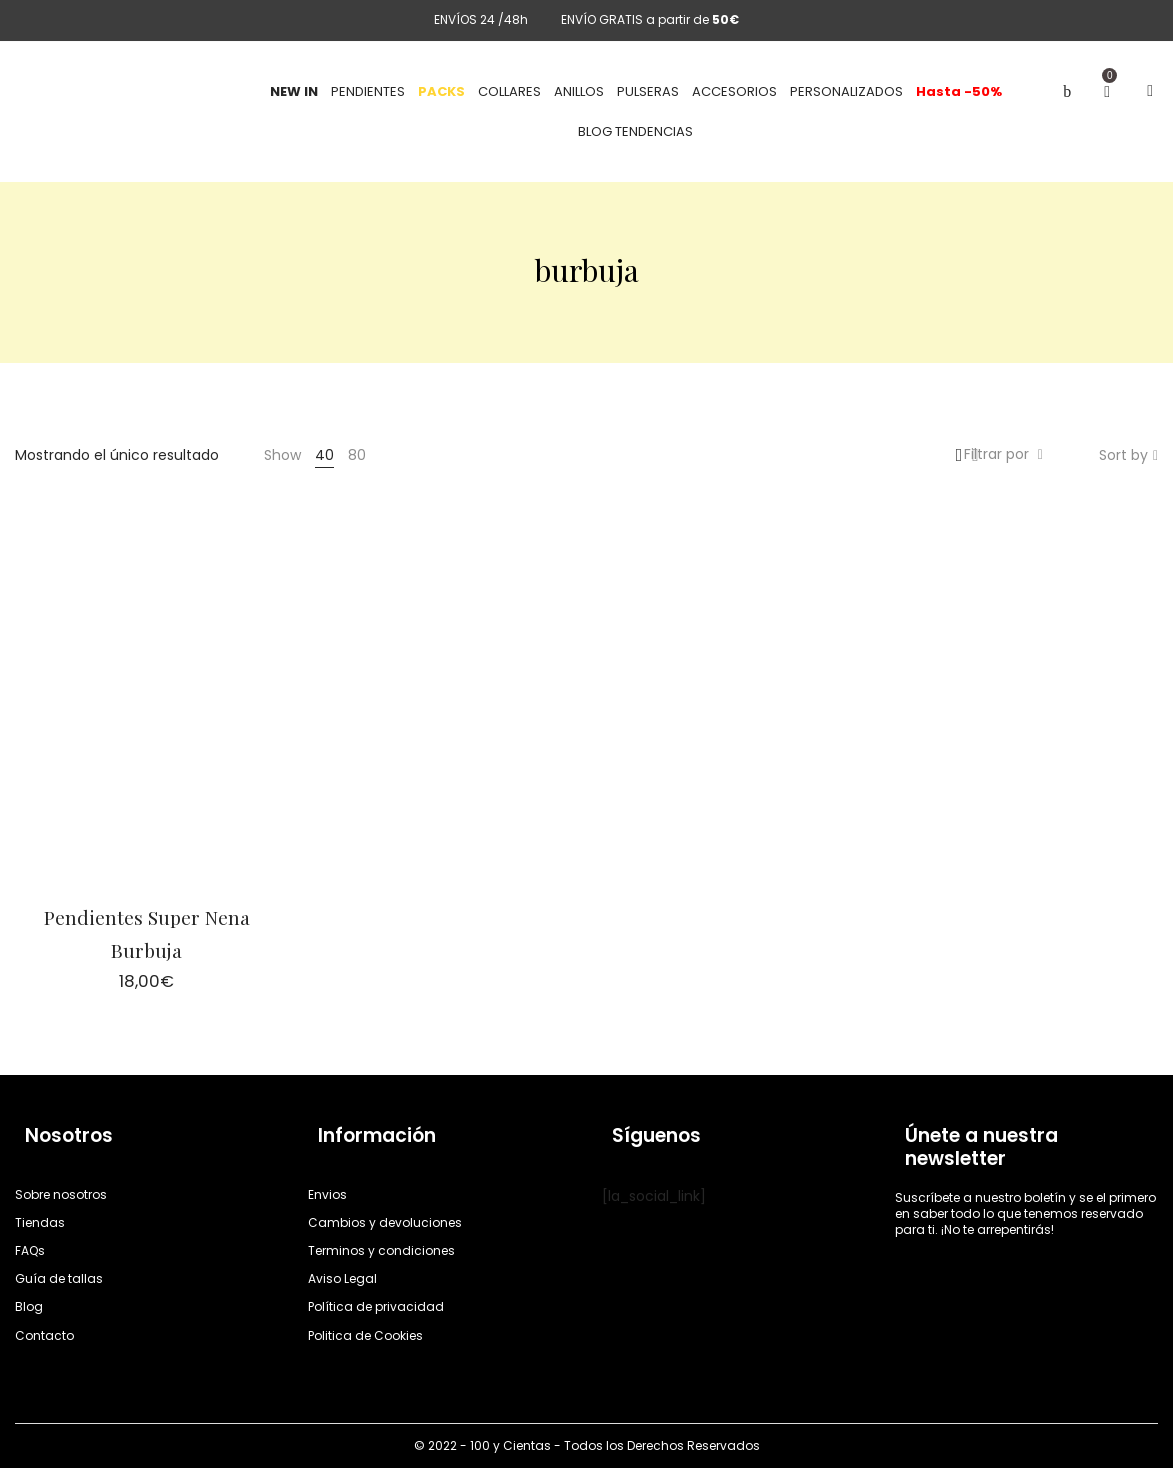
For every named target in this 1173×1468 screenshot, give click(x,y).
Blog (29, 1306)
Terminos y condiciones (381, 1250)
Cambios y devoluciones (385, 1222)
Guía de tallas (59, 1278)
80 (357, 455)
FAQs (30, 1250)
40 (324, 455)
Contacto (44, 1335)
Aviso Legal (342, 1278)
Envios (327, 1194)
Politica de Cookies (365, 1335)
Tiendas (40, 1222)
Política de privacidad (376, 1306)
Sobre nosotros (61, 1194)
